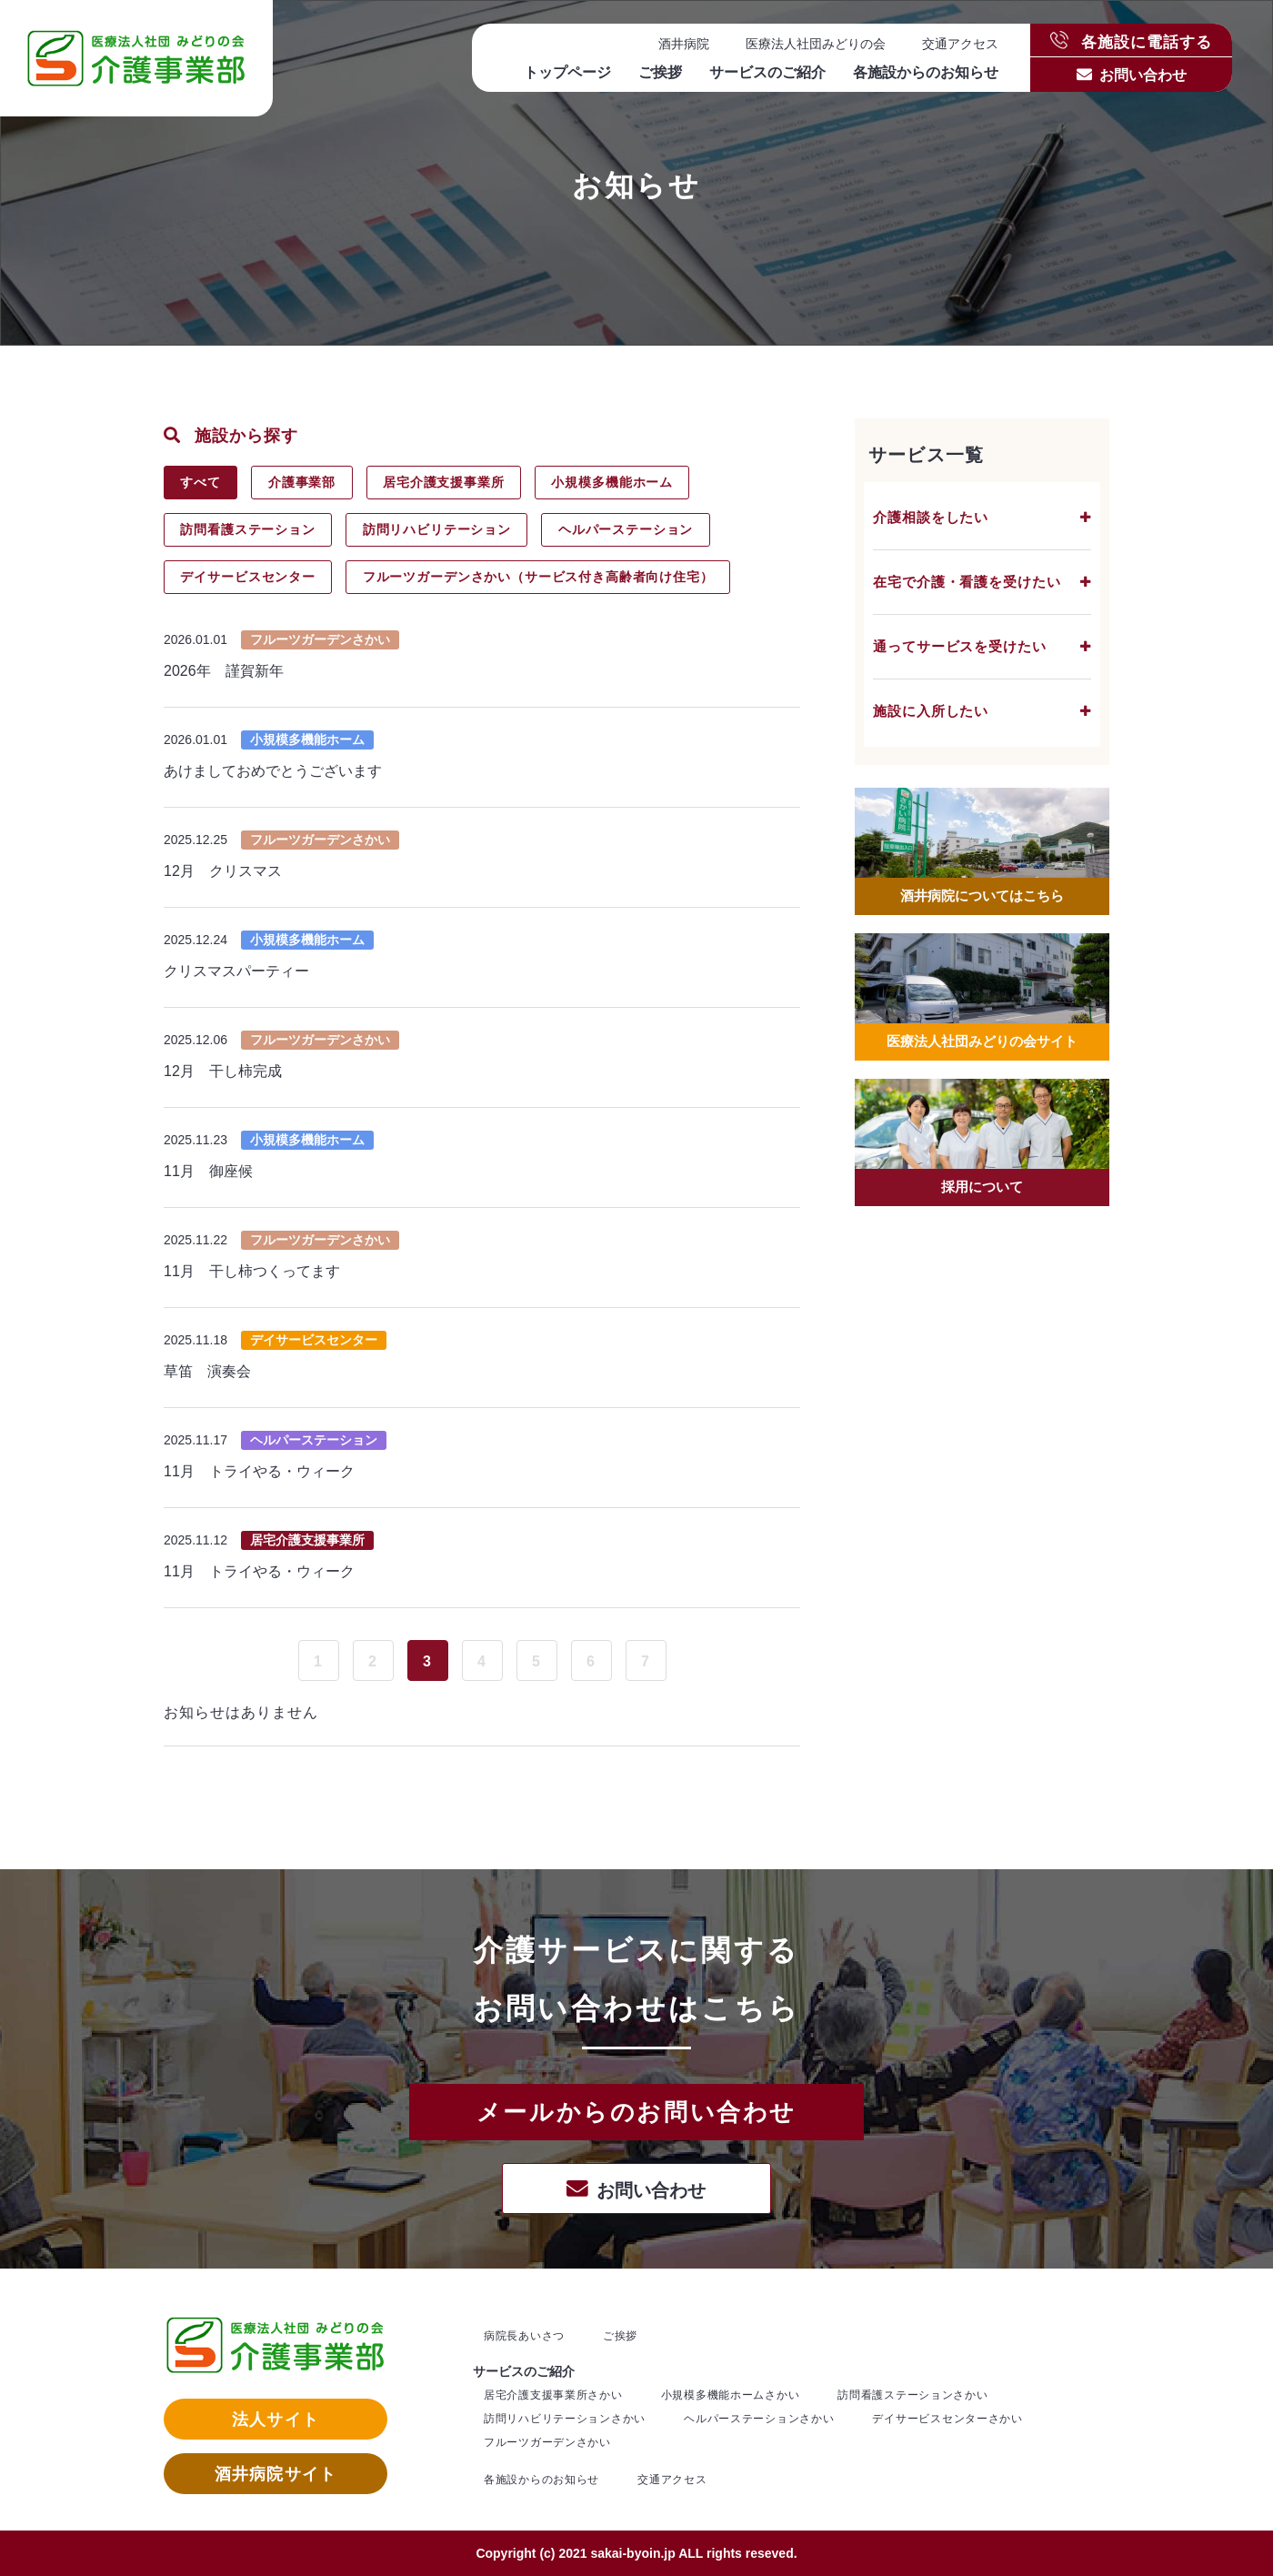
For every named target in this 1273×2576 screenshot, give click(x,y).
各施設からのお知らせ (925, 72)
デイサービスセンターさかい (947, 2418)
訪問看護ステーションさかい (912, 2395)
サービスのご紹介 (767, 72)
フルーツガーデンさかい (547, 2442)
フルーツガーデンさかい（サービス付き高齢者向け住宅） (541, 576)
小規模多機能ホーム (619, 482)
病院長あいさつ (524, 2335)
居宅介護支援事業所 (448, 482)
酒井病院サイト (275, 2474)
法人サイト (275, 2419)
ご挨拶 (660, 72)
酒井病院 (683, 43)
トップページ (567, 72)
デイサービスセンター (249, 576)
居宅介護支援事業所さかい (553, 2395)
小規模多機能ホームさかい (730, 2395)
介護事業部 (304, 482)
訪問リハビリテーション (440, 529)
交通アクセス (960, 43)
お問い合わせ (1143, 75)
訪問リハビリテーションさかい (565, 2418)
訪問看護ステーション (249, 529)
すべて (202, 482)
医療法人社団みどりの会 (816, 43)
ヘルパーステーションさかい (759, 2418)
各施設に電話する (1131, 40)
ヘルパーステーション (630, 529)
